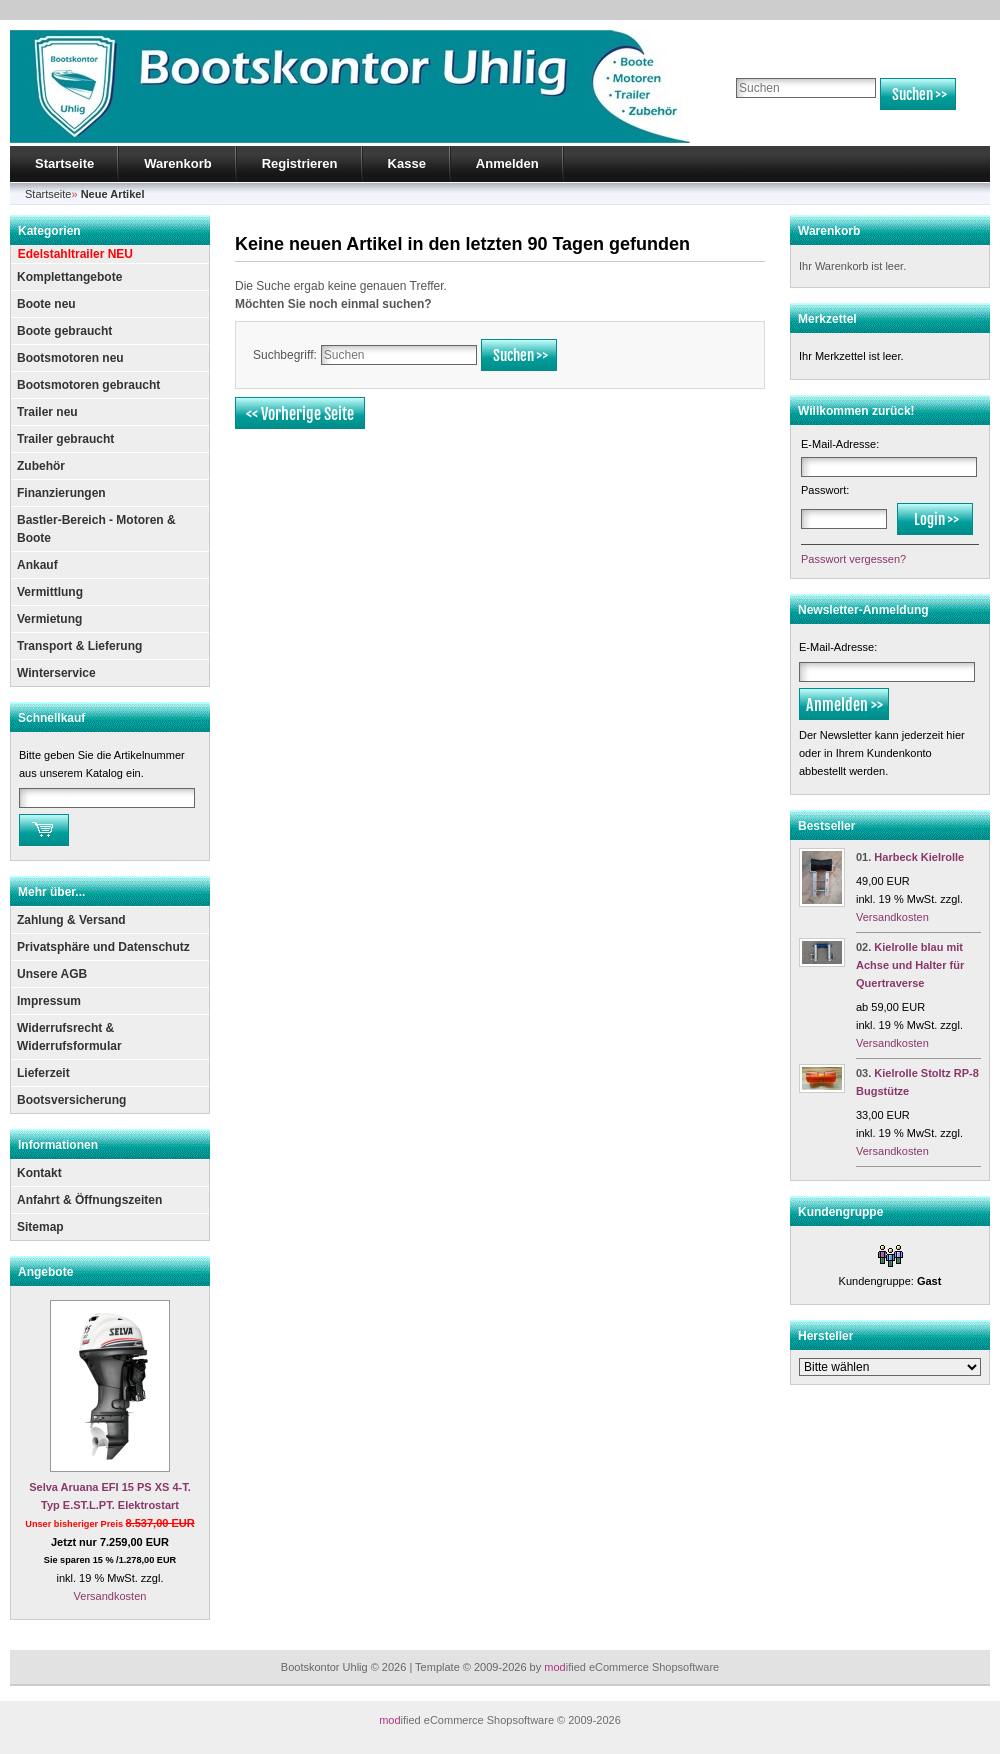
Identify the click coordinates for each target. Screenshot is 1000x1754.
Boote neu (46, 304)
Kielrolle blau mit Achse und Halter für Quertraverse (910, 965)
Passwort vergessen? (853, 559)
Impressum (49, 1001)
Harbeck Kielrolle (919, 857)
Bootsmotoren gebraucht (88, 385)
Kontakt (39, 1173)
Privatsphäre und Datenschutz (103, 947)
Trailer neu (47, 412)
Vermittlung (50, 592)
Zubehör (41, 466)
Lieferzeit (43, 1073)
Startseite (64, 163)
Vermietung (49, 619)
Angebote (45, 1272)
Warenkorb (177, 163)
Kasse (407, 163)
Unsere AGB (52, 974)
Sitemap (40, 1227)
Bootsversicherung (71, 1100)
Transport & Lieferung (79, 646)
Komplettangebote (69, 277)
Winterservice (56, 673)
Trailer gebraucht (65, 439)
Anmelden (507, 163)
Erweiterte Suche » (778, 119)
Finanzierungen (61, 493)
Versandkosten (110, 1596)
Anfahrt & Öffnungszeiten (89, 1200)
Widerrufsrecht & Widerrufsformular (69, 1037)
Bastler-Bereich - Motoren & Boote (96, 529)
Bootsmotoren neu (70, 358)
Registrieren (300, 163)
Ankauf (37, 565)
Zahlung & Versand (71, 920)
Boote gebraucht (64, 331)
